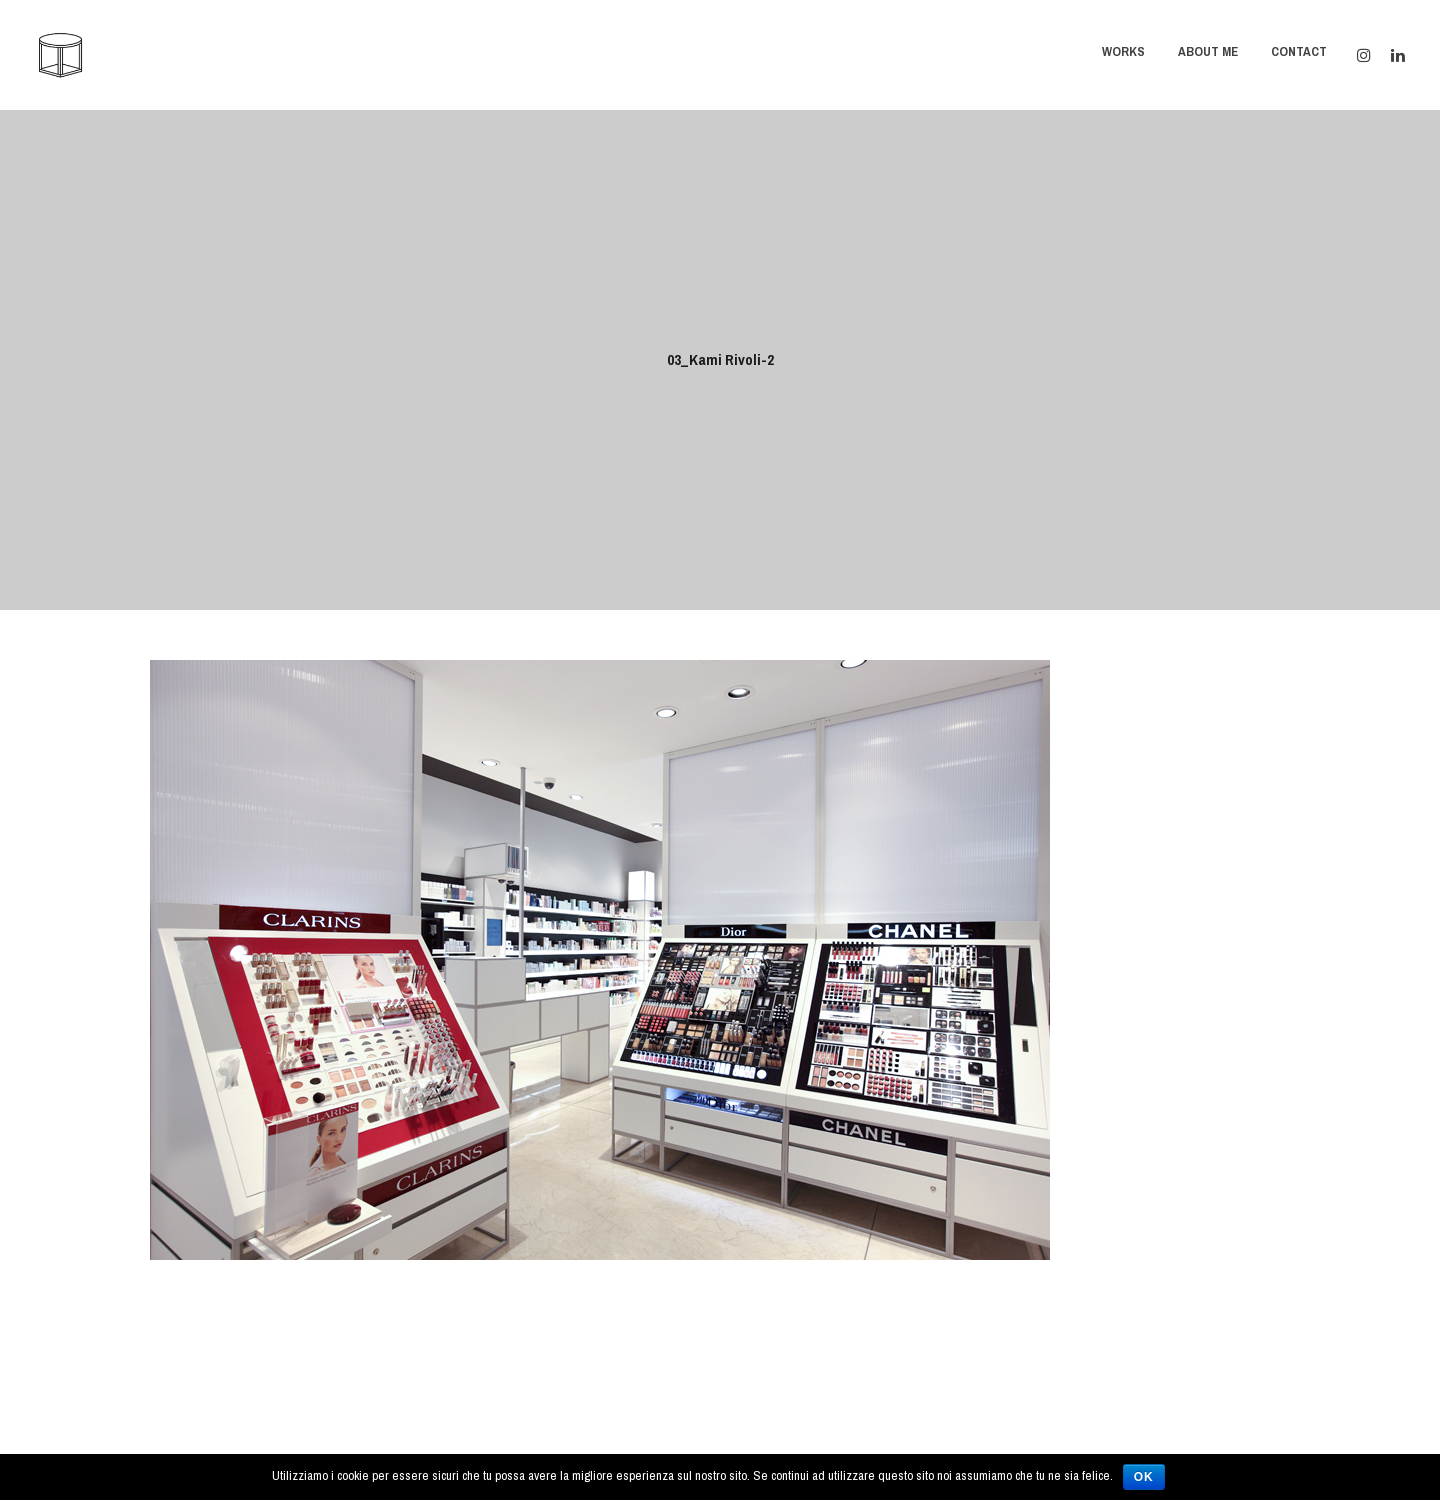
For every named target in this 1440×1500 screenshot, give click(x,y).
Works (1123, 51)
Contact (1299, 51)
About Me (1208, 51)
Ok (1144, 1477)
